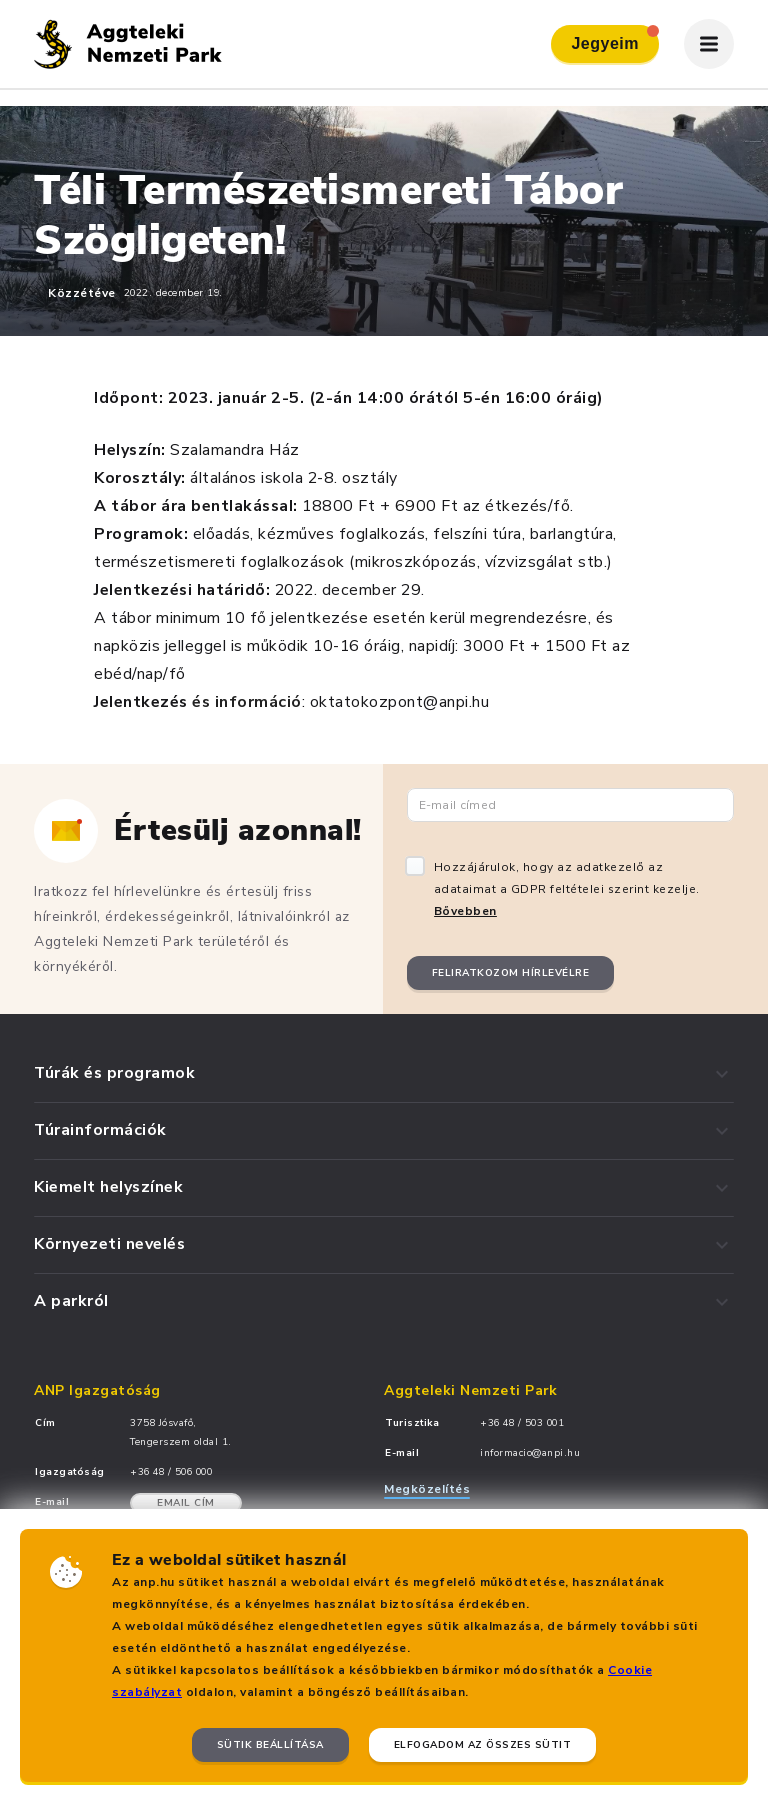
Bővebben (465, 911)
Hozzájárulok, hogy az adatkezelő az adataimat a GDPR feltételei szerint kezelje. (567, 889)
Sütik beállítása (270, 1745)
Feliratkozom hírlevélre (511, 973)
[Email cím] (570, 805)
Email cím (186, 1503)
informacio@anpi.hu (530, 1453)
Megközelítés (427, 1489)
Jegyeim (615, 38)
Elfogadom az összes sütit (483, 1745)
